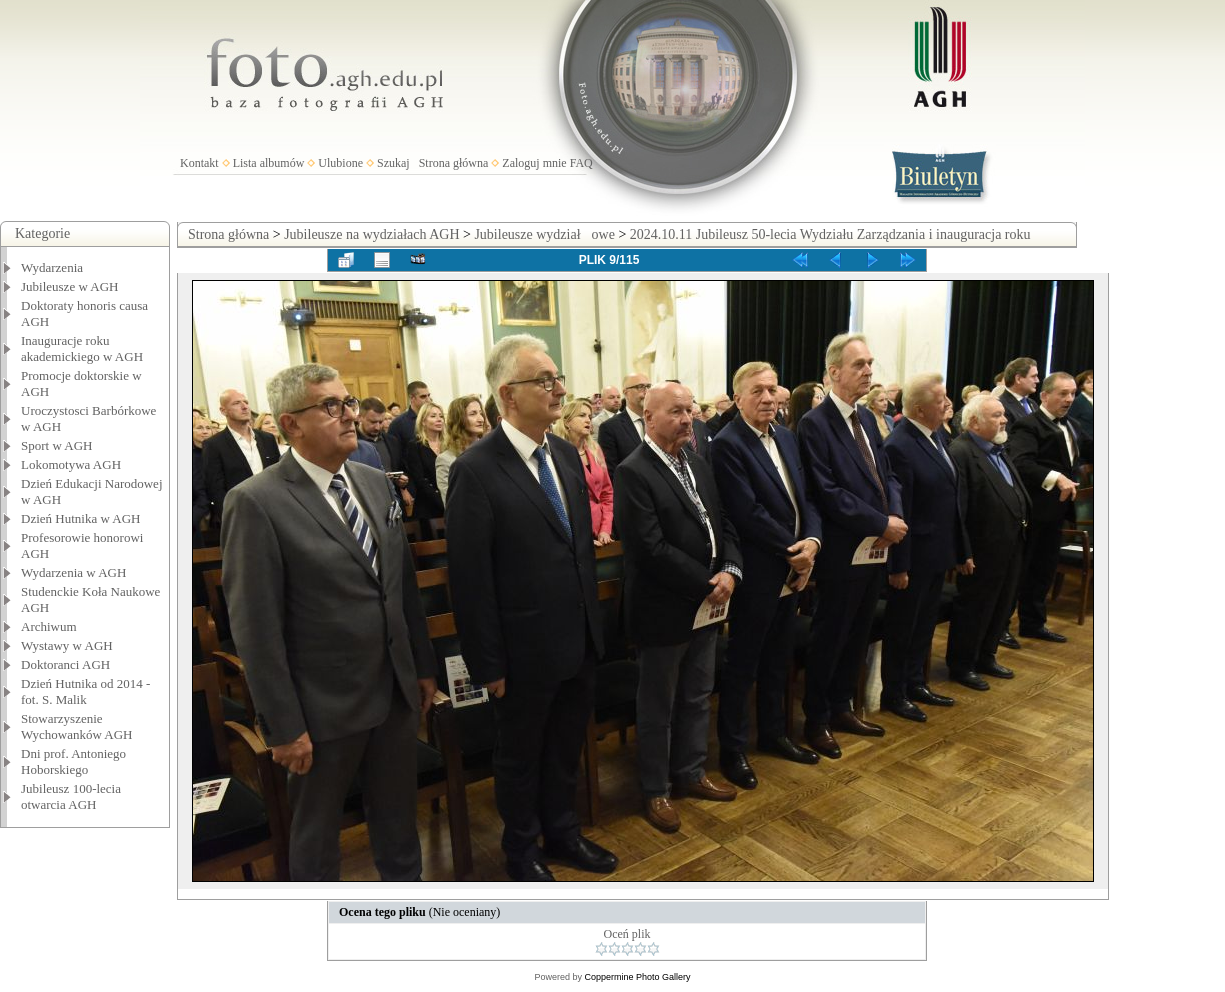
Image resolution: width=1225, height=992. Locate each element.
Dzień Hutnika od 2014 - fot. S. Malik (85, 691)
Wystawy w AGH (67, 645)
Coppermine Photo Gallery (637, 977)
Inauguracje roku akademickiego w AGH (82, 348)
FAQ (581, 163)
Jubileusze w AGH (70, 286)
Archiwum (49, 626)
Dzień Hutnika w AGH (81, 518)
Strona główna (454, 163)
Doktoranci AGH (65, 664)
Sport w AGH (57, 445)
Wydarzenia (52, 267)
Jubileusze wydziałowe (544, 234)
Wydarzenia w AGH (73, 572)
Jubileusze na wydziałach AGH (371, 234)
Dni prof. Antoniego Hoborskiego (73, 761)
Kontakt (199, 163)
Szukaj (393, 163)
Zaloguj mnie (534, 163)
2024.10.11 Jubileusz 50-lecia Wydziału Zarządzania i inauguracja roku (830, 234)
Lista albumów (269, 163)
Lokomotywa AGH (71, 464)
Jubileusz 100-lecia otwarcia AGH (71, 796)
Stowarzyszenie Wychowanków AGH (77, 726)
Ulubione (340, 163)
